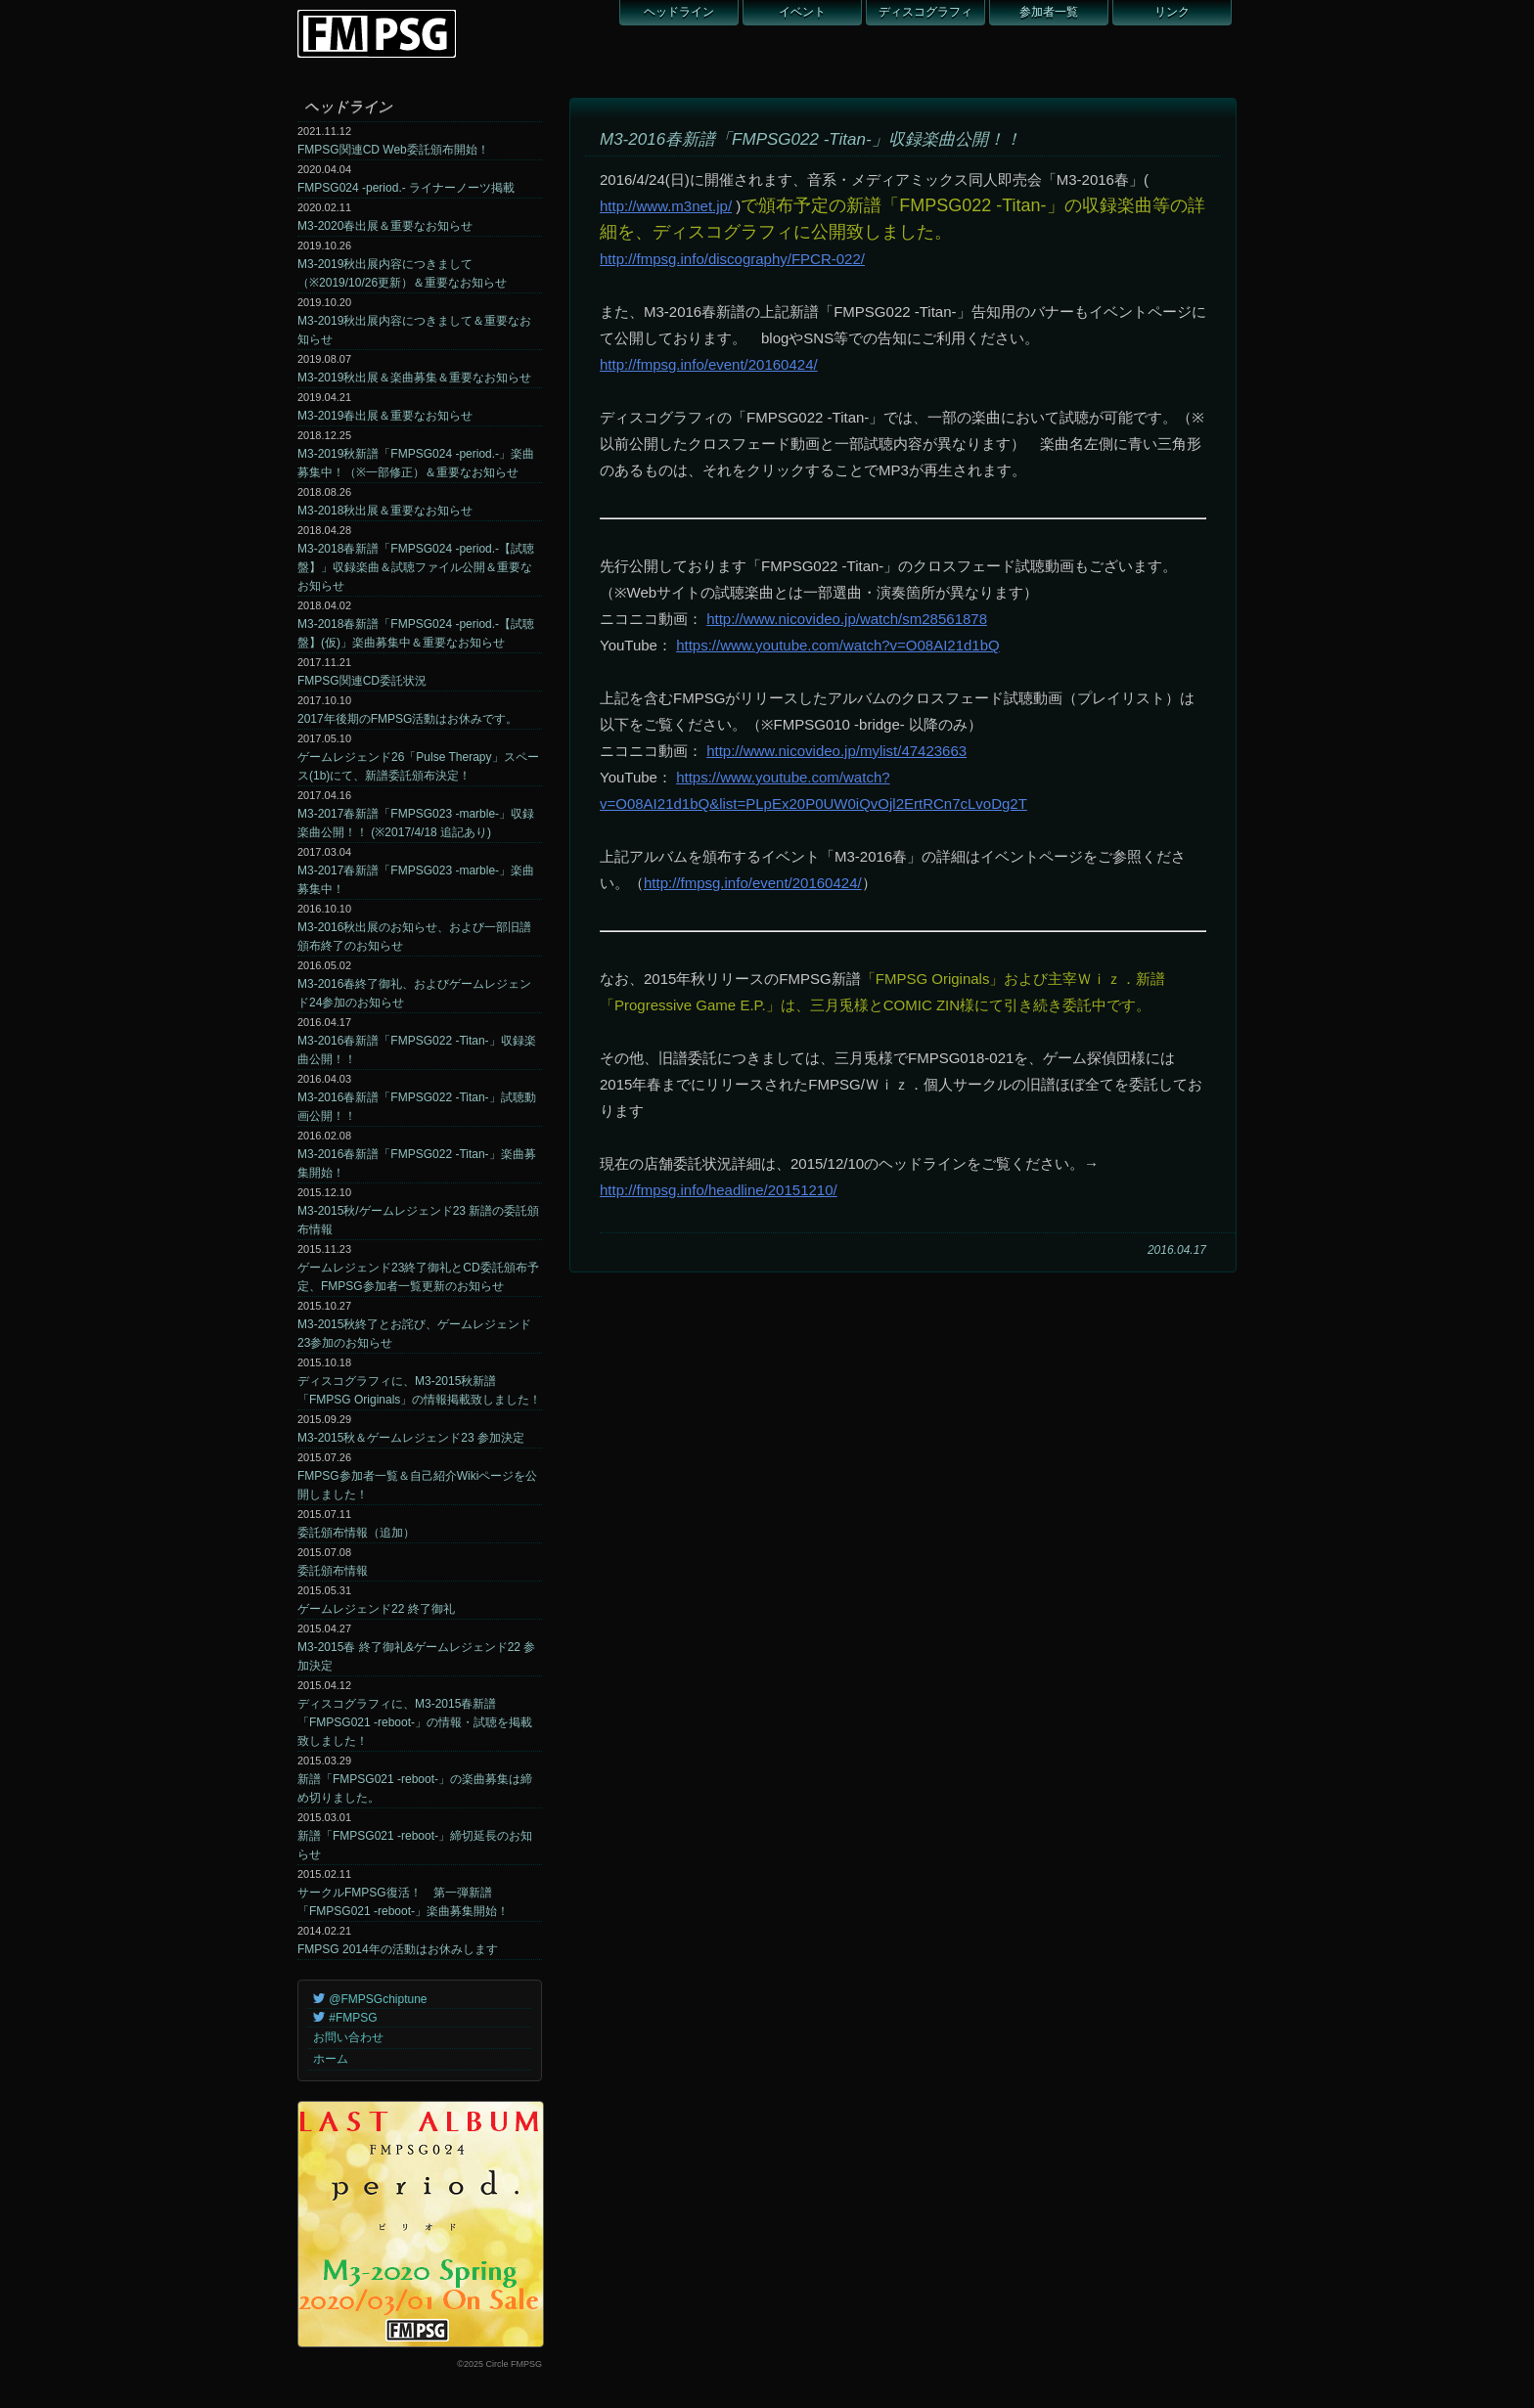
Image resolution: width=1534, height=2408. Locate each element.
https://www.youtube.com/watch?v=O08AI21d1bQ (838, 645)
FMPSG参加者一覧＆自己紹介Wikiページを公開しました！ (417, 1485)
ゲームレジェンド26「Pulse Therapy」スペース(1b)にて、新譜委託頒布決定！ (418, 766)
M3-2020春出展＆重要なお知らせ (385, 226)
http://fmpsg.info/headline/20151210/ (718, 1190)
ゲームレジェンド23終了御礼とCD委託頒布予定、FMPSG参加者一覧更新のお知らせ (418, 1277)
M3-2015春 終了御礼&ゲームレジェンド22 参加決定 (416, 1656)
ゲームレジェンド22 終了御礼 (376, 1609)
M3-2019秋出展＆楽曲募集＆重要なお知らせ (414, 377)
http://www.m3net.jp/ (666, 206)
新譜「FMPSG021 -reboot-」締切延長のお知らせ (414, 1845)
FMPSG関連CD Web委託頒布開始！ (393, 149)
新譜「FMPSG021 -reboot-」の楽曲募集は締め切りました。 (414, 1788)
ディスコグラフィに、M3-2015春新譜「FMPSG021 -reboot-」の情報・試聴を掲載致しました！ (414, 1722)
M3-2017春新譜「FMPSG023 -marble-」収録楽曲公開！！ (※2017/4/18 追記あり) (415, 823)
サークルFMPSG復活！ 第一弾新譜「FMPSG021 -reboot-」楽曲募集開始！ (403, 1902)
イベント (802, 12)
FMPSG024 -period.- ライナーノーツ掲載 (406, 188)
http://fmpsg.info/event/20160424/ (709, 364)
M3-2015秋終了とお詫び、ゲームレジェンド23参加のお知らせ (414, 1333)
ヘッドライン (679, 12)
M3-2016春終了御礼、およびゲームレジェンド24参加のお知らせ (414, 993)
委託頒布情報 (332, 1571)
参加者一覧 (1048, 12)
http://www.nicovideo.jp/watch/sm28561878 (846, 618)
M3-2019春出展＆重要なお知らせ (385, 416)
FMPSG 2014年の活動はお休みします (397, 1949)
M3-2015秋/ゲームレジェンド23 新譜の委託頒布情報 (418, 1220)
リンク (1172, 12)
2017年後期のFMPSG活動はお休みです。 (407, 719)
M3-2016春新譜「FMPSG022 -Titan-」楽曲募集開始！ (416, 1163)
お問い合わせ (348, 2037)
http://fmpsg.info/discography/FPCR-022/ (732, 258)
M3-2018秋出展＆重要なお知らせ (385, 510)
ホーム (330, 2059)
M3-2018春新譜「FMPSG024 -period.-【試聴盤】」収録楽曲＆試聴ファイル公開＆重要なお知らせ (415, 567)
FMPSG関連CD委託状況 (362, 681)
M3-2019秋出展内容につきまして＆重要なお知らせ (414, 330)
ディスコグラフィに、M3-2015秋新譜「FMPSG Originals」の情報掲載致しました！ (419, 1390)
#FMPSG (345, 2018)
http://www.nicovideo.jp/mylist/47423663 (836, 750)
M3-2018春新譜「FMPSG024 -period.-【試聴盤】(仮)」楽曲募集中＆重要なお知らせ (415, 633)
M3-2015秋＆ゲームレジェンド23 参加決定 (410, 1438)
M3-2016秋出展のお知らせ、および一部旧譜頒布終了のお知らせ (414, 936)
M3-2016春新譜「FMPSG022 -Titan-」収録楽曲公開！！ (416, 1050)
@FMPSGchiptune (370, 1999)
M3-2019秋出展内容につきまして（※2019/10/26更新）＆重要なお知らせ (402, 273)
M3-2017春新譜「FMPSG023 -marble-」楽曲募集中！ (415, 880)
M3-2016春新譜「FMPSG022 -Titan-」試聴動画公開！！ (416, 1107)
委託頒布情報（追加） (356, 1532)
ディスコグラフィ (925, 12)
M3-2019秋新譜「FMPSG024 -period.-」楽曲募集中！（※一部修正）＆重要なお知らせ (415, 463)
